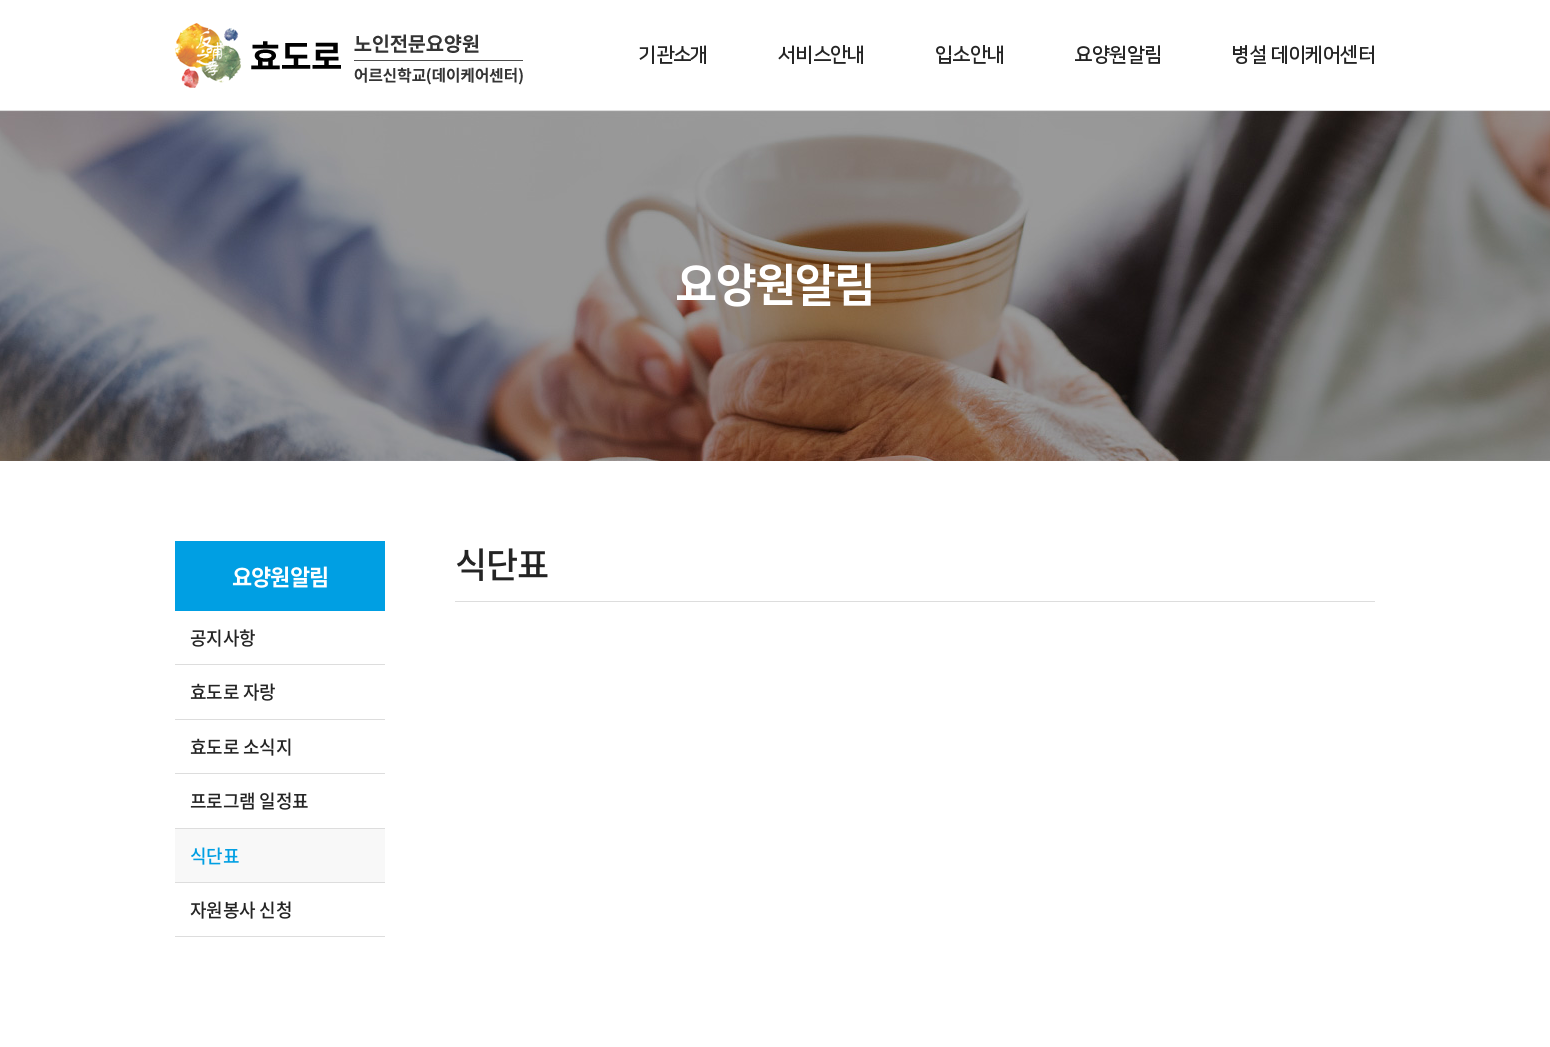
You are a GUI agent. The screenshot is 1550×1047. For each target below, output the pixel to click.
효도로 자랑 (233, 691)
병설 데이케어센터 (1303, 55)
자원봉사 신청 (241, 909)
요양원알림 (1117, 55)
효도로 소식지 (241, 746)
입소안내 (970, 55)
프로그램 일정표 (249, 800)
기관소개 (673, 55)
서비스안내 (821, 55)
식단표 (214, 855)
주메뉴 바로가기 (0, 0)
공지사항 (223, 637)
